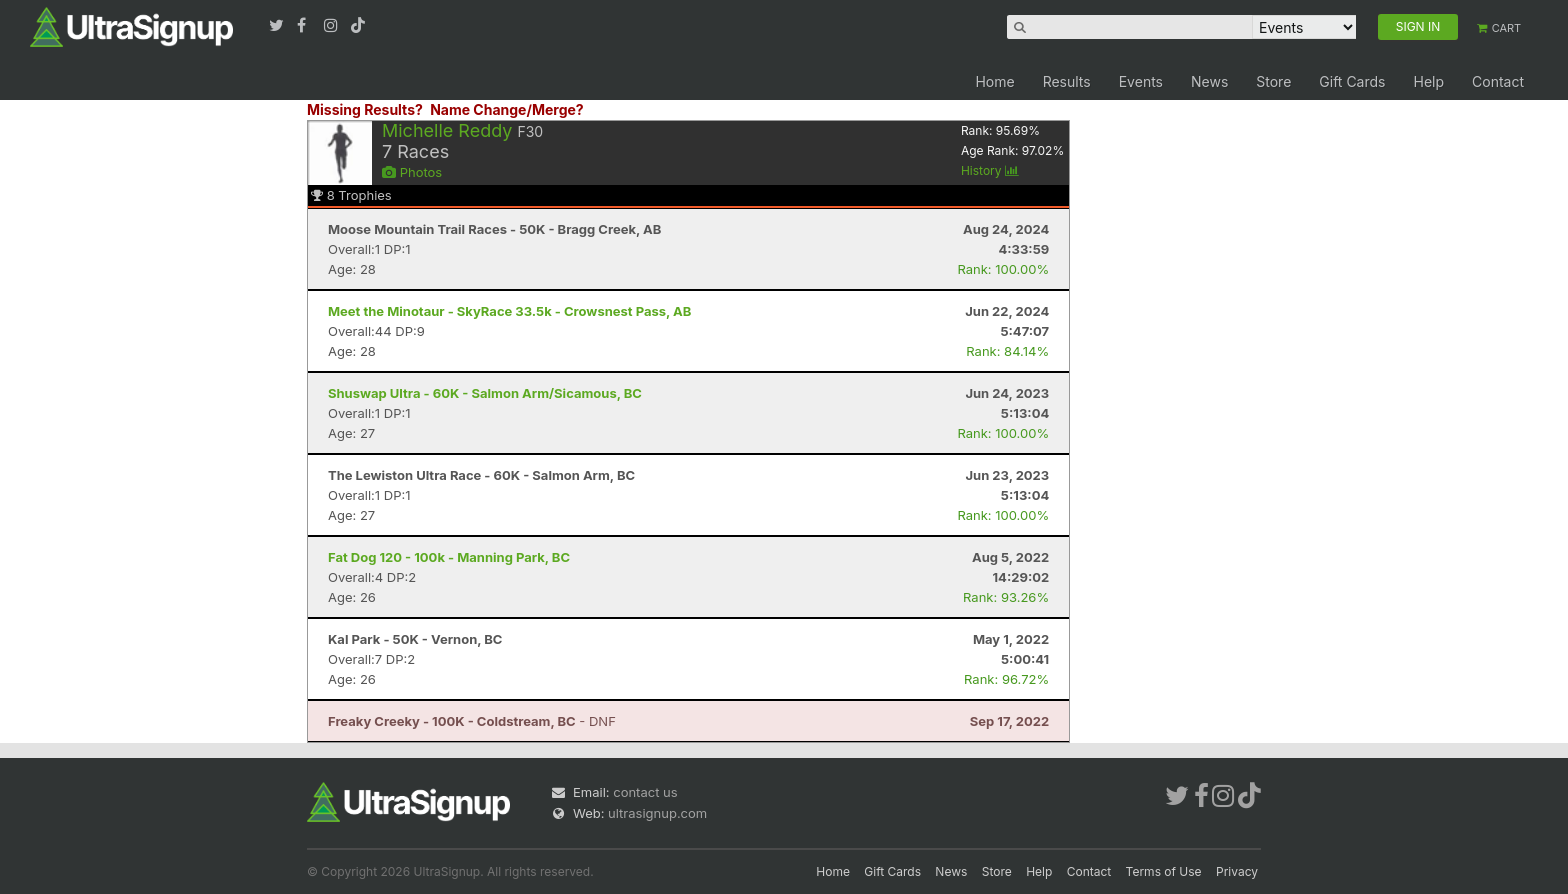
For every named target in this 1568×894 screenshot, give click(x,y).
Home (994, 81)
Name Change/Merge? (507, 109)
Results (1067, 81)
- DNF (472, 721)
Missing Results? (365, 109)
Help (1428, 81)
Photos (412, 172)
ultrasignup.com (657, 813)
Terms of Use (1164, 871)
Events (1141, 81)
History (990, 170)
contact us (645, 792)
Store (1273, 81)
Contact (1498, 81)
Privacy (1237, 871)
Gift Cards (1352, 81)
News (1209, 81)
